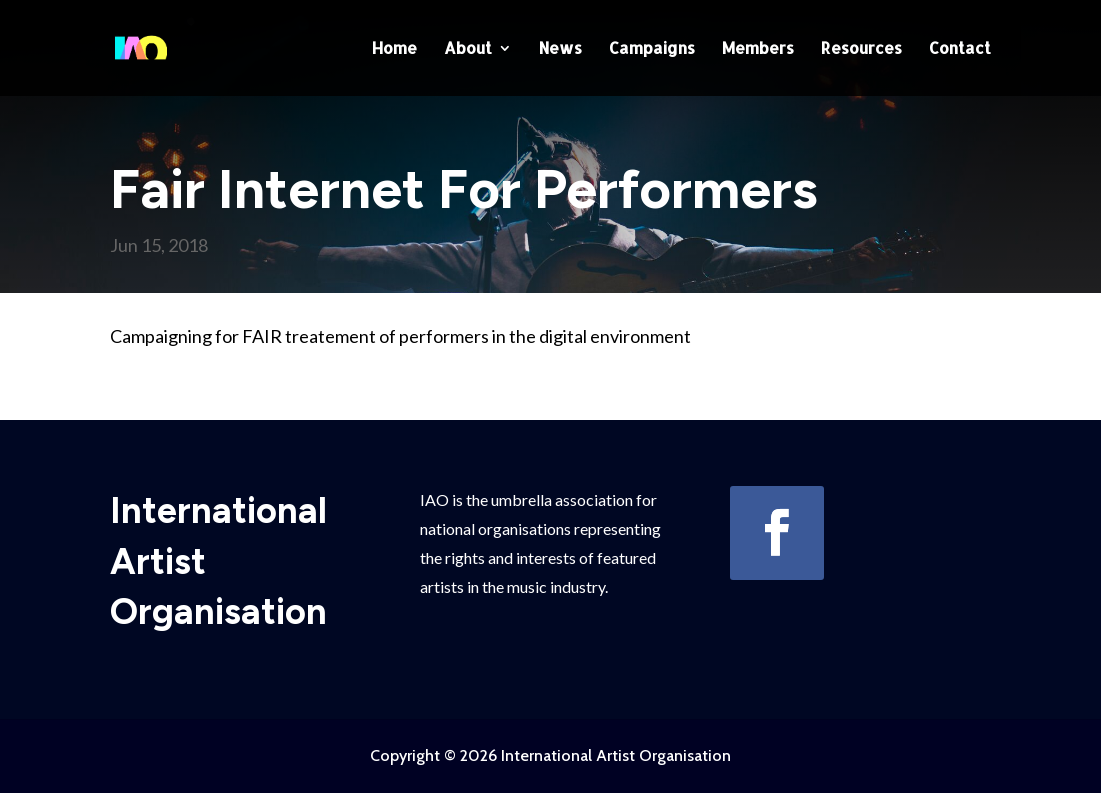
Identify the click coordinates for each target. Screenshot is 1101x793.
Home (394, 49)
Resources (861, 49)
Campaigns (652, 49)
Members (758, 49)
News (560, 49)
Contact (960, 49)
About (468, 49)
